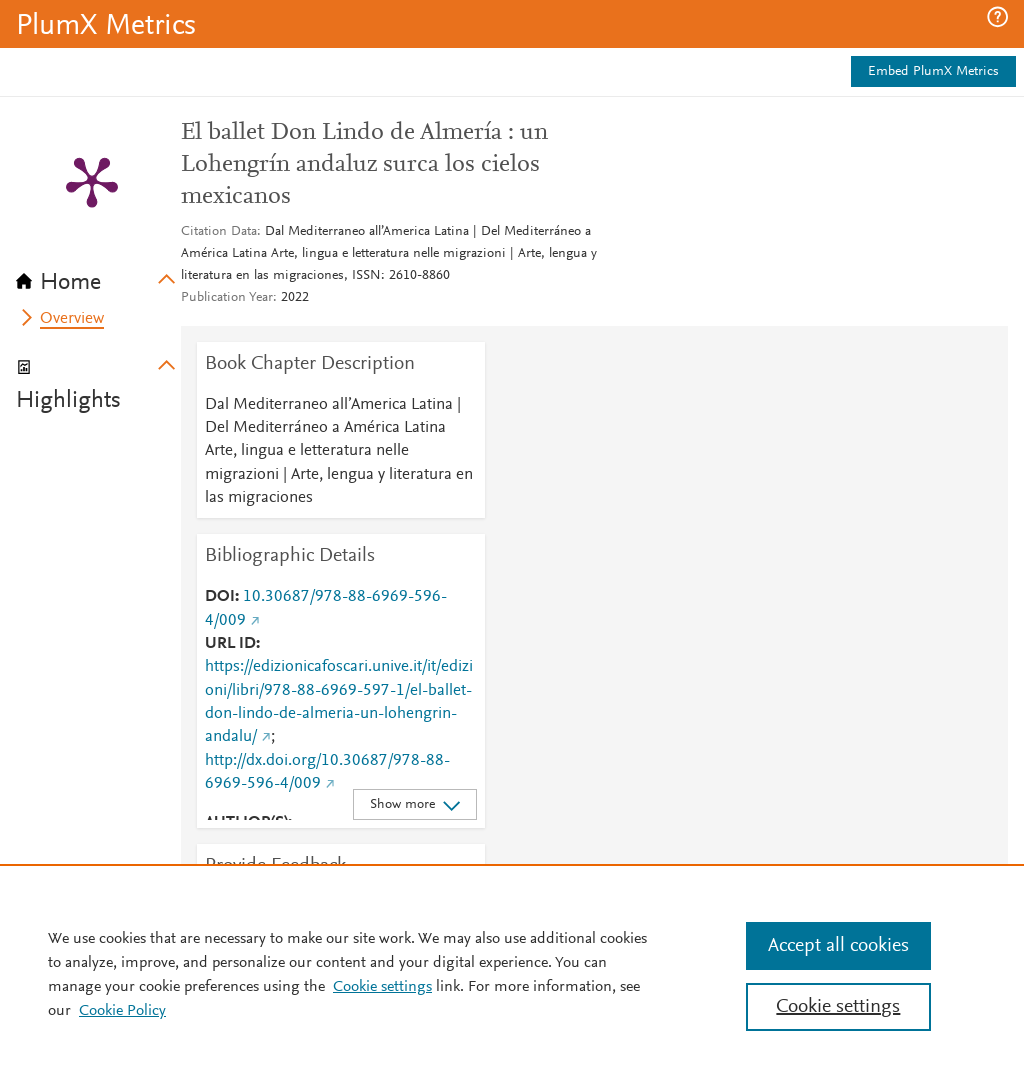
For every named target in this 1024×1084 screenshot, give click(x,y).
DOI (220, 597)
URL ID (230, 644)
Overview (72, 319)
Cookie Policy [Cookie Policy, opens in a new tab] (122, 1011)
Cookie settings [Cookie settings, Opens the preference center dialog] (838, 1007)
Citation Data (219, 232)
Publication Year (227, 298)
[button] (997, 17)
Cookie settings (382, 987)
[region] (512, 974)
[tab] (98, 276)
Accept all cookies (838, 946)
